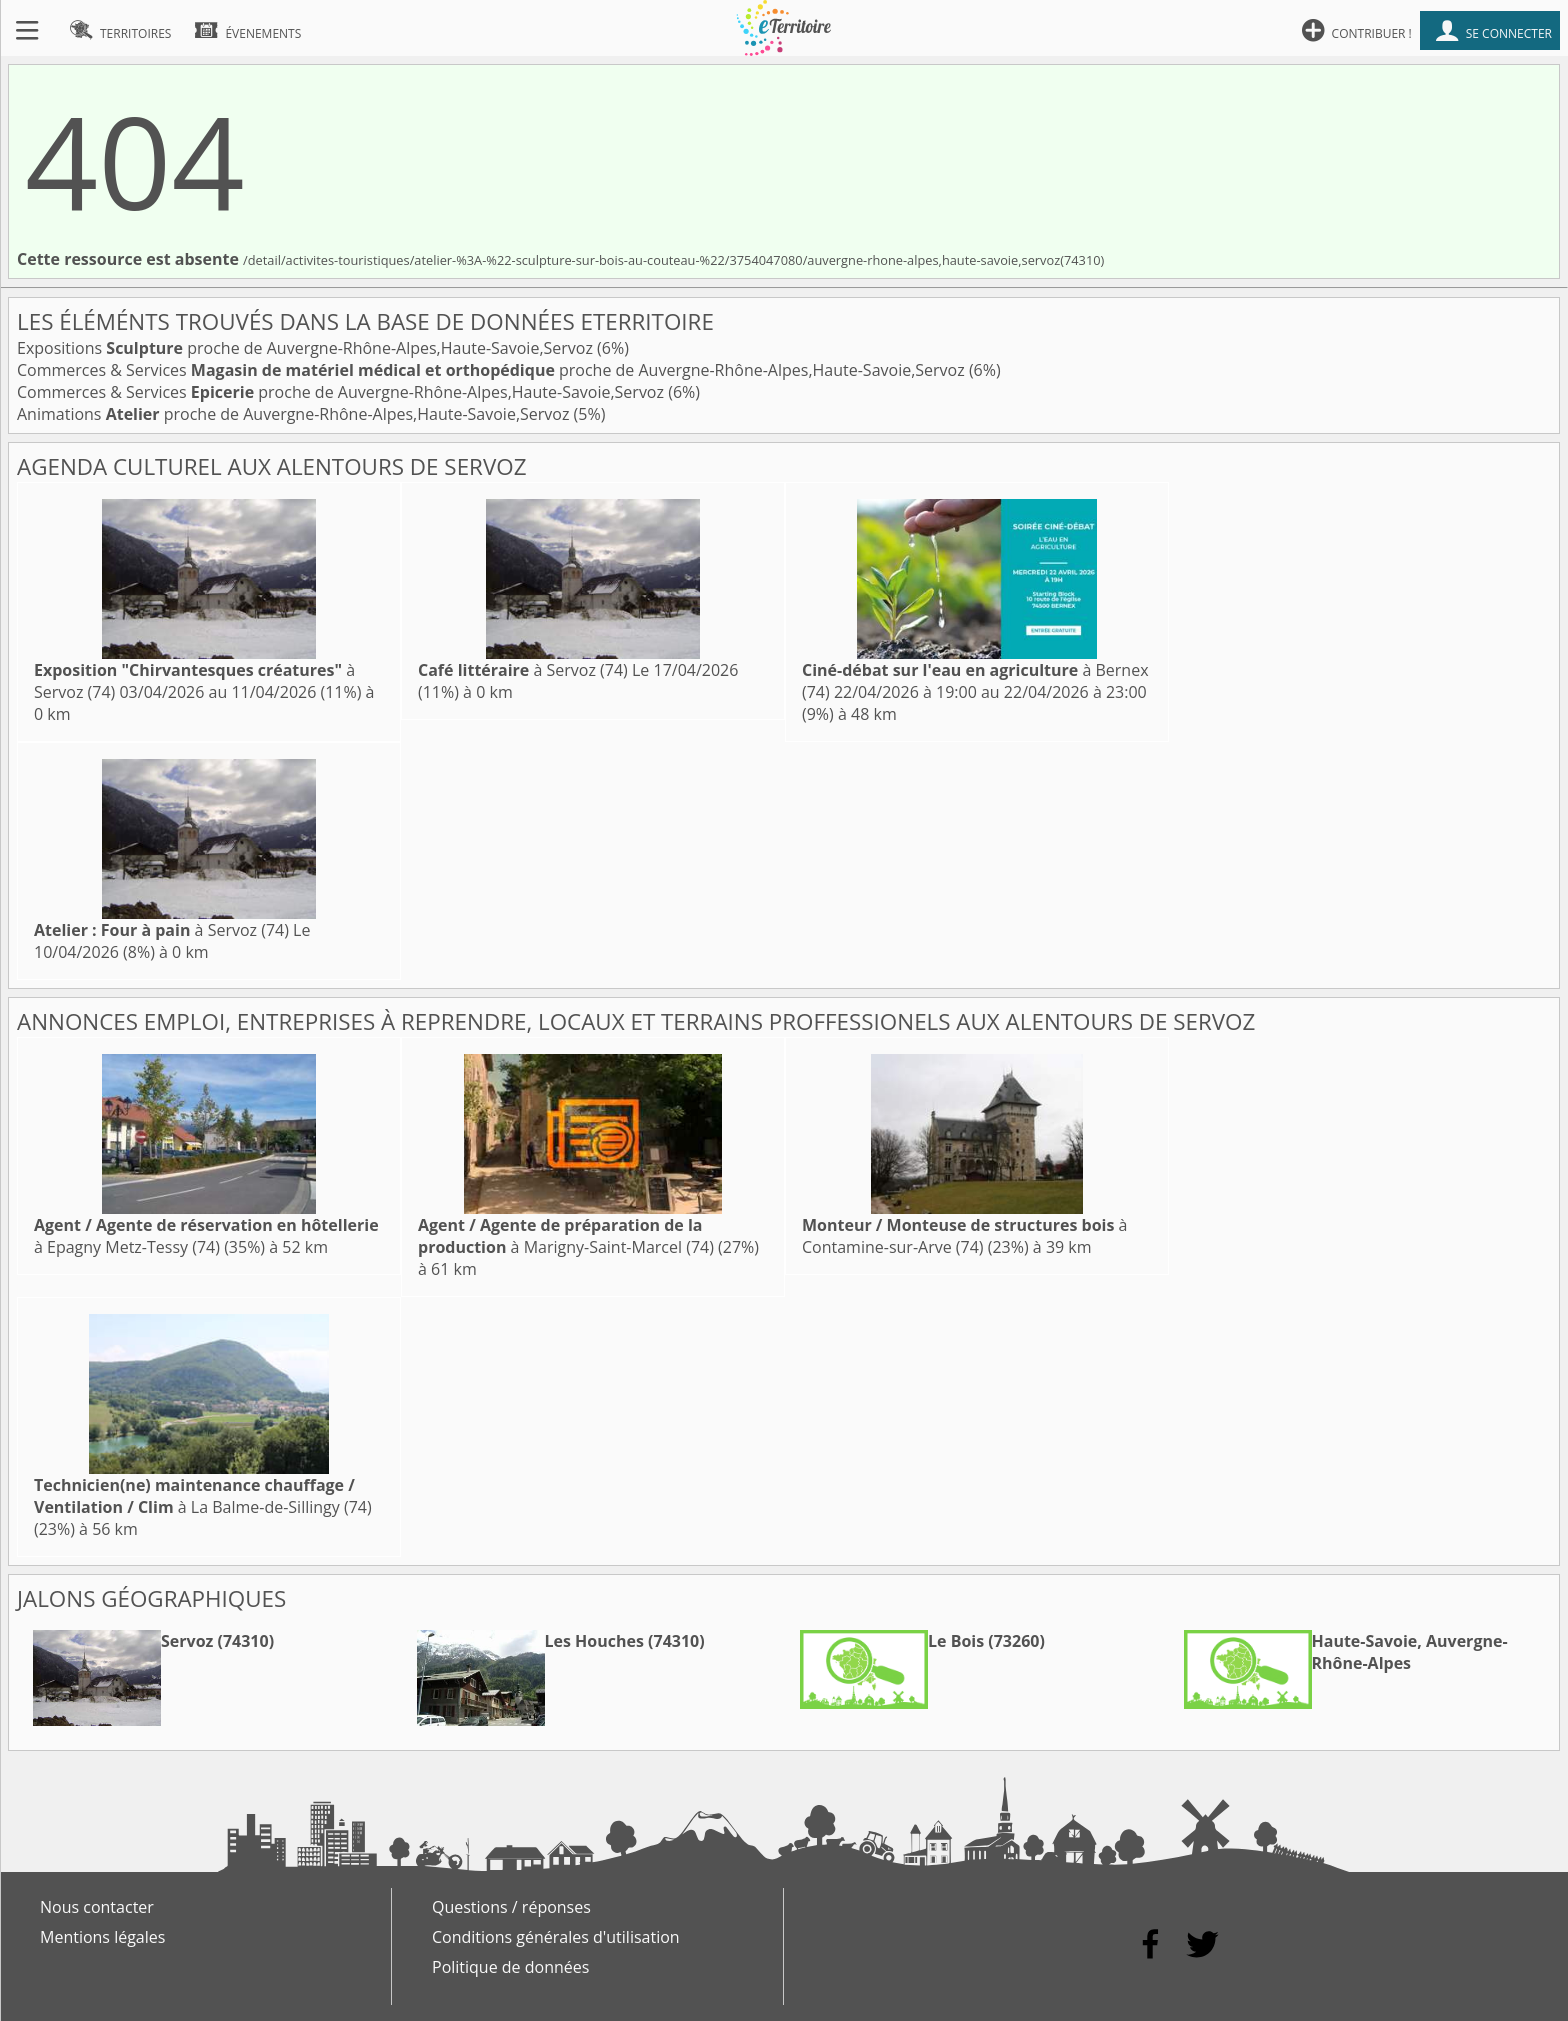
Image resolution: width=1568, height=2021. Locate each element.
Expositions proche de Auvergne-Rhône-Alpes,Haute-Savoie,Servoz (307, 348)
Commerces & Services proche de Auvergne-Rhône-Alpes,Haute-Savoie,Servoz (493, 370)
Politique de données (510, 1967)
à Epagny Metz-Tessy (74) (206, 1236)
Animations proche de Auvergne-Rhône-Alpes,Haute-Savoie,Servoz (295, 414)
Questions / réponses (511, 1907)
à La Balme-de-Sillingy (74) (203, 1496)
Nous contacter (97, 1907)
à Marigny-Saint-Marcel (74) (566, 1236)
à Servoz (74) (523, 670)
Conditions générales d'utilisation (556, 1937)
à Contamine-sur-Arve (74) (964, 1236)
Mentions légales (102, 1937)
